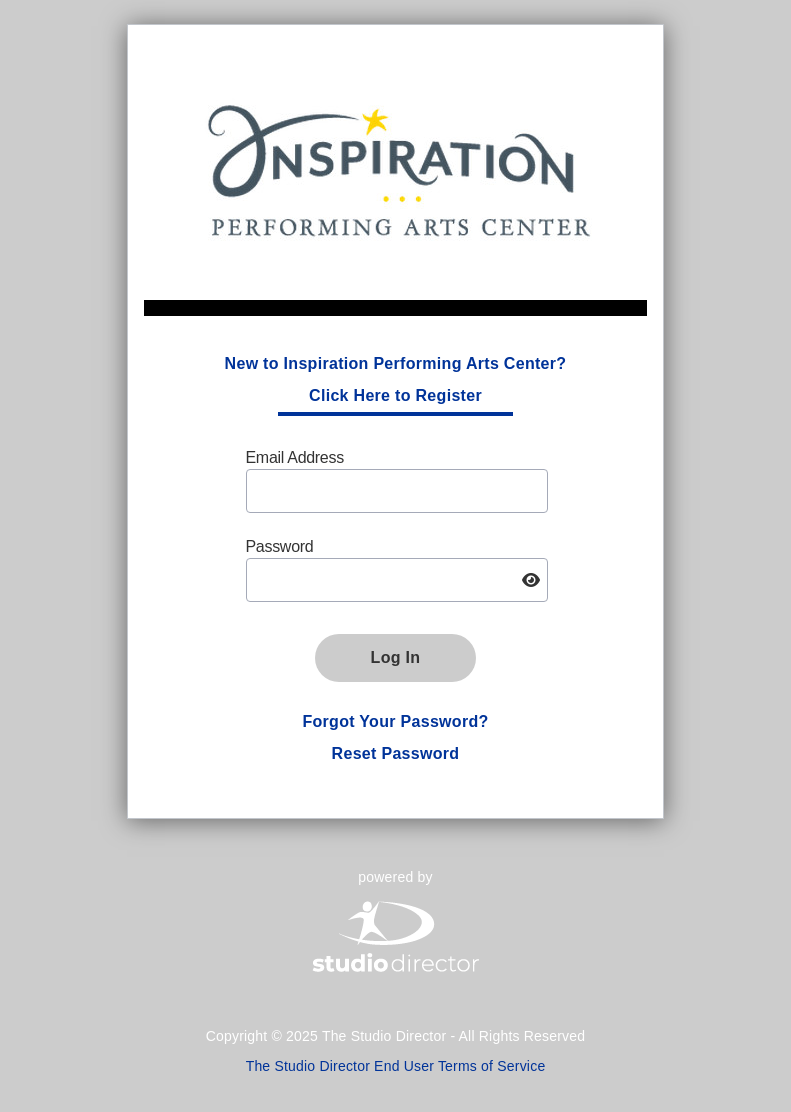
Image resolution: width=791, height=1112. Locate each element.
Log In (396, 657)
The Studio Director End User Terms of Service (396, 1066)
